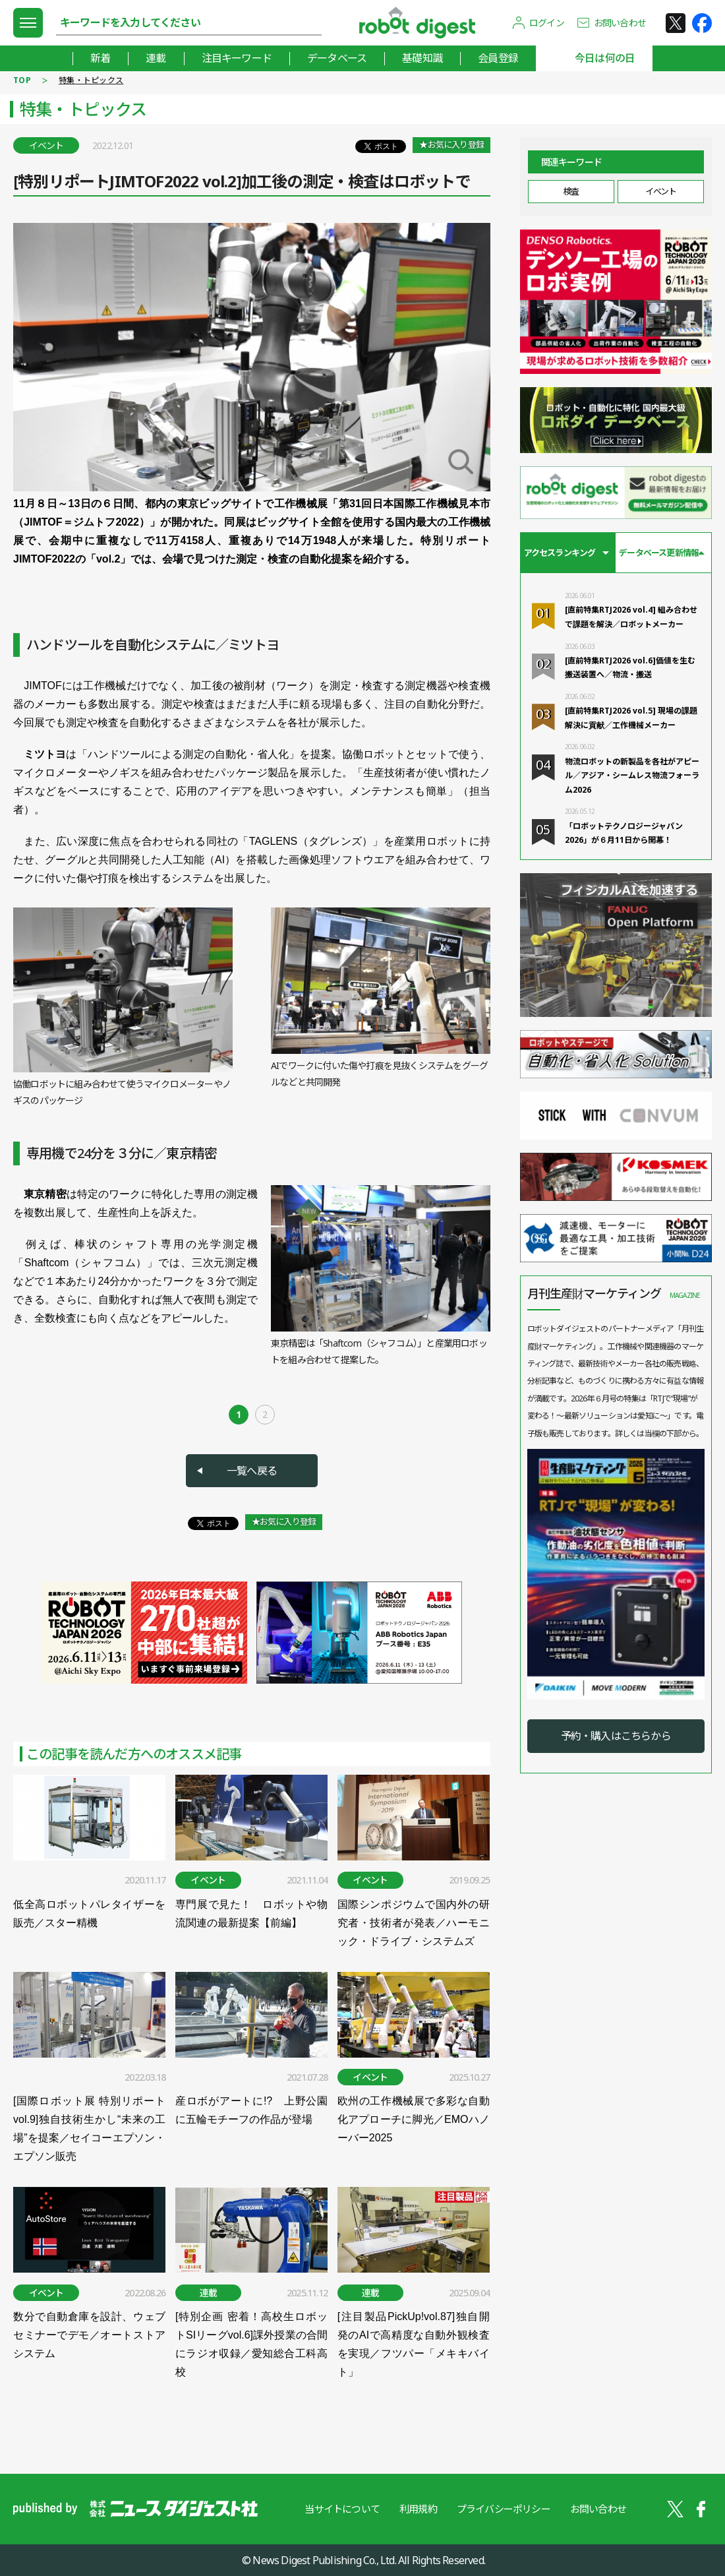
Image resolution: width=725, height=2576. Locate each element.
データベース (336, 58)
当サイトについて (342, 2508)
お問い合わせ (620, 22)
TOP (22, 80)
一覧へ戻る (252, 1470)
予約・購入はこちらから (616, 1736)
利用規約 (418, 2508)
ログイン (546, 22)
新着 (100, 58)
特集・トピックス (91, 80)
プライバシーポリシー (503, 2508)
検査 (571, 191)
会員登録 (498, 58)
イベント (660, 191)
